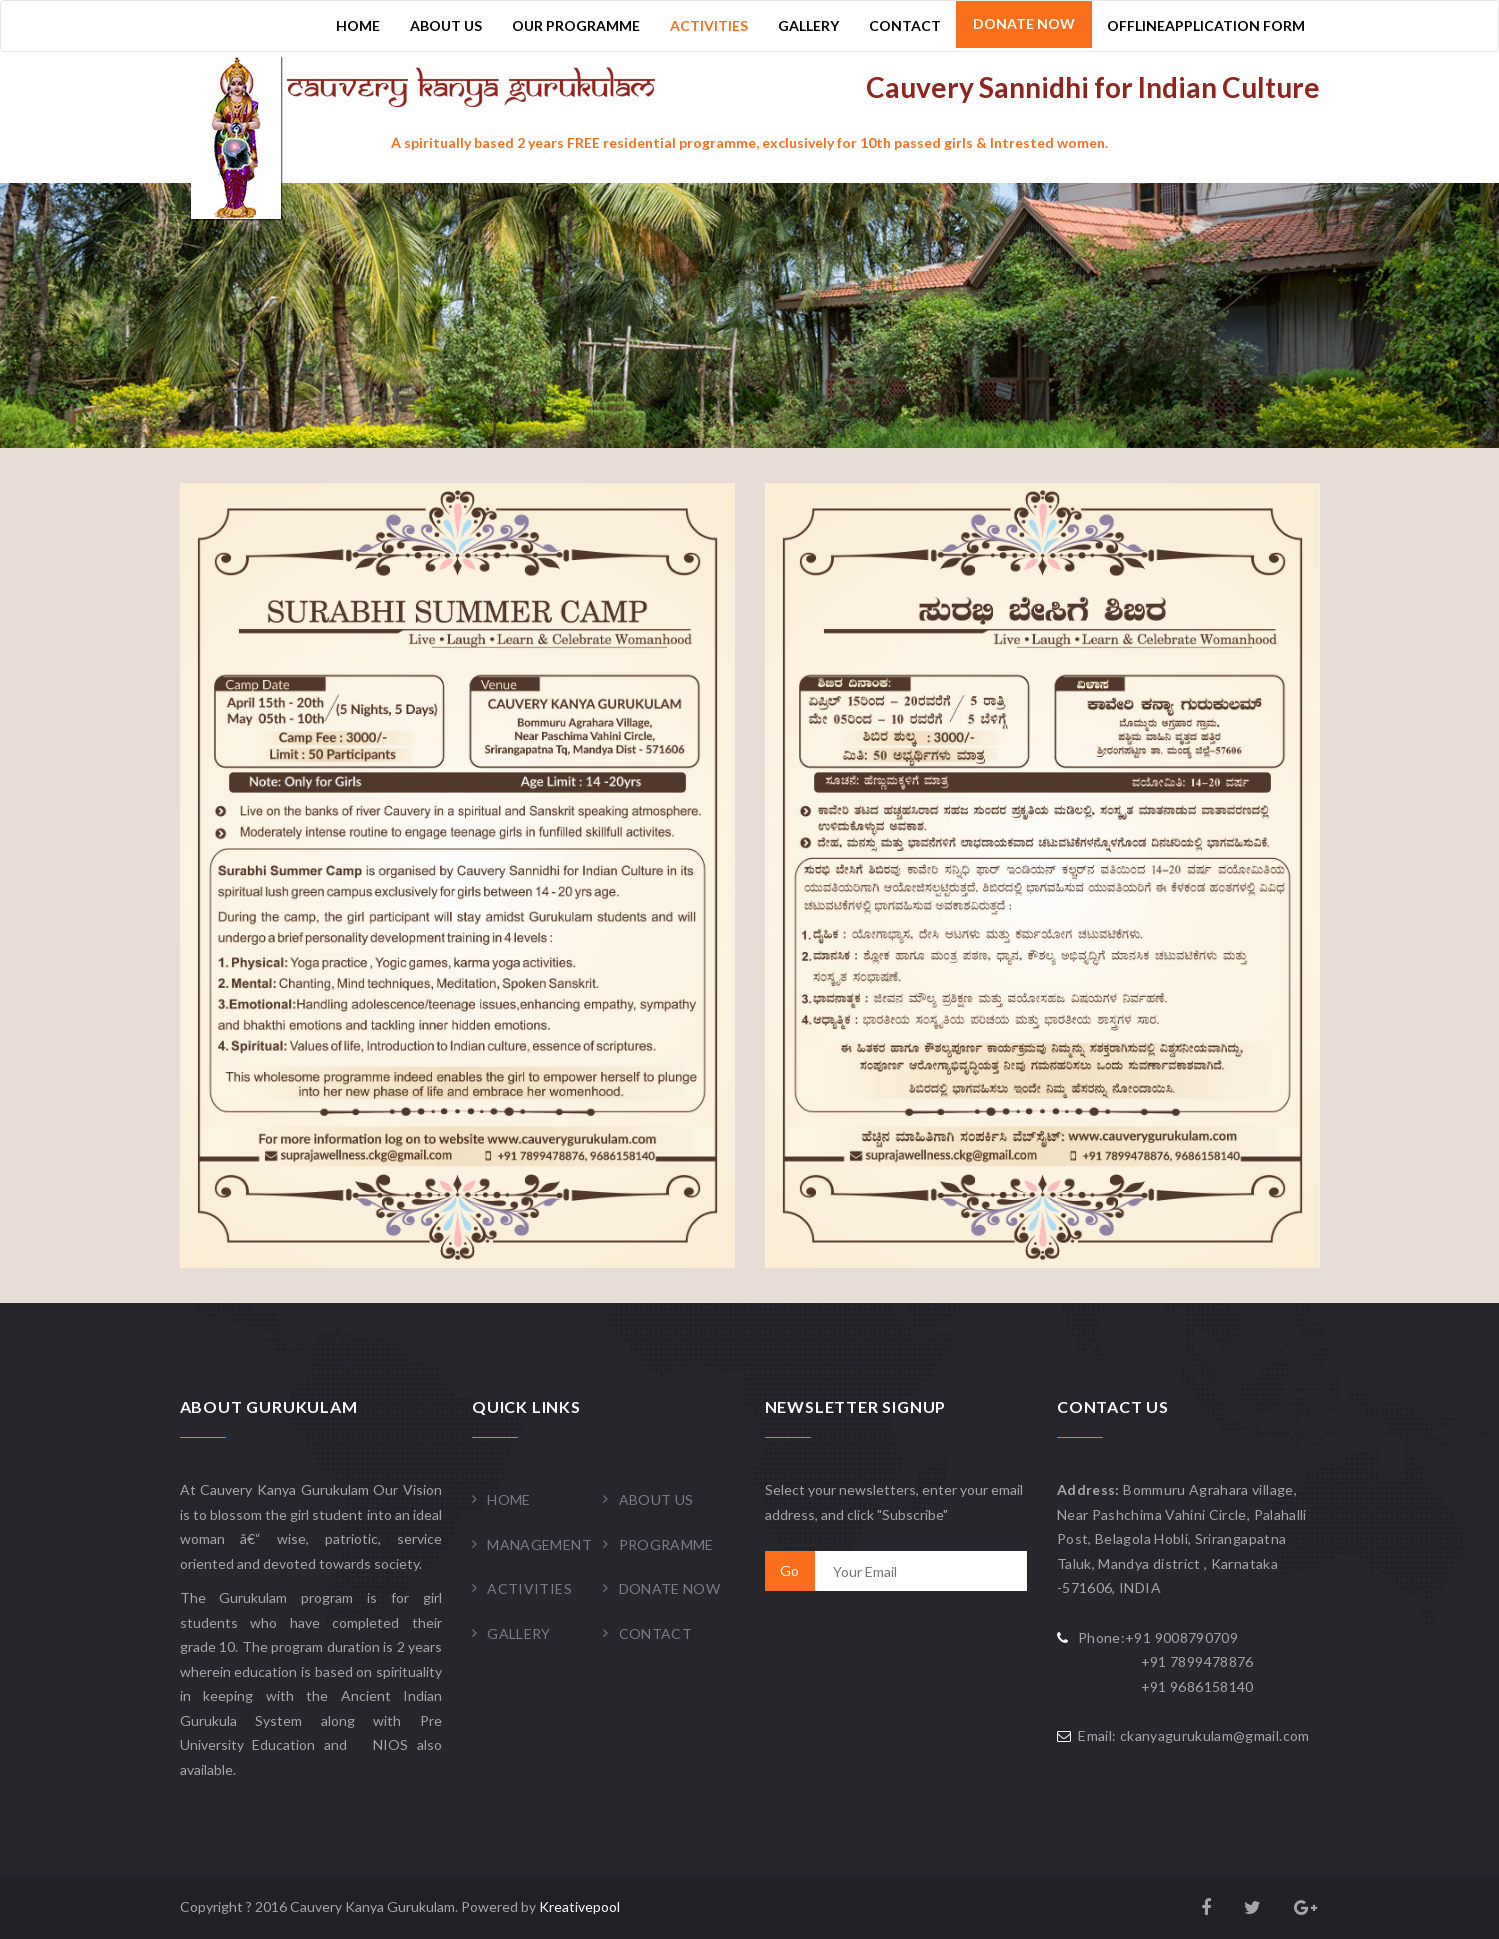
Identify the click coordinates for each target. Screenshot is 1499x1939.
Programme (666, 1544)
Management (539, 1544)
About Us (446, 25)
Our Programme (576, 25)
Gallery (808, 25)
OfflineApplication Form (1206, 25)
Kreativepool (579, 1906)
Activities (709, 25)
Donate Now (1024, 23)
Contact (905, 25)
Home (358, 25)
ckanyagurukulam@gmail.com (1215, 1735)
